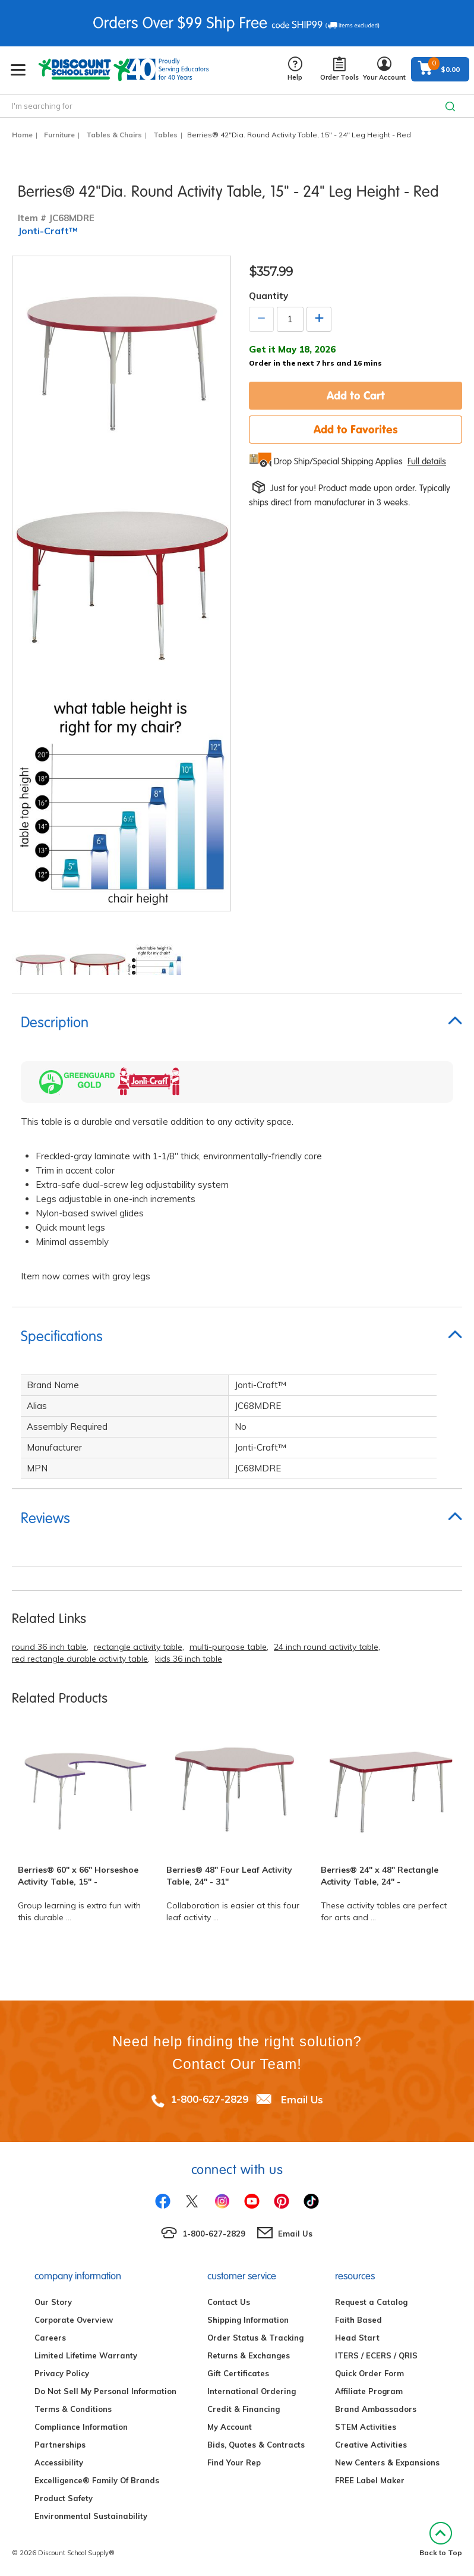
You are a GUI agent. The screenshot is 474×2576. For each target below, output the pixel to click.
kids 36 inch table (188, 1658)
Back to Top (440, 2539)
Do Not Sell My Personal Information (105, 2391)
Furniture (59, 134)
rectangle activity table (138, 1646)
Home (22, 134)
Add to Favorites (356, 429)
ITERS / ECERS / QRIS (376, 2355)
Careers (50, 2337)
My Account (229, 2427)
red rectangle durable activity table (80, 1658)
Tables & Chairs (114, 134)
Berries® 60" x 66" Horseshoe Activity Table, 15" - (78, 1875)
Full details (426, 461)
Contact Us (228, 2302)
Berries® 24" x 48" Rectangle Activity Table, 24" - (379, 1875)
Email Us (302, 2099)
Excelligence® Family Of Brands (96, 2480)
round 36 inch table (49, 1646)
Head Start (357, 2337)
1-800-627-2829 (209, 2099)
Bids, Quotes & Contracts (256, 2444)
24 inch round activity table (326, 1646)
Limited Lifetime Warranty (85, 2355)
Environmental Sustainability (90, 2516)
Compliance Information (81, 2427)
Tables (165, 134)
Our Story (53, 2302)
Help (295, 69)
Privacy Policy (61, 2373)
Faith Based (358, 2320)
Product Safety (63, 2498)
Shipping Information (248, 2320)
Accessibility (58, 2462)
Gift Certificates (238, 2373)
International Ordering (251, 2391)
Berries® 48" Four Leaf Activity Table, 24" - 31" (229, 1875)
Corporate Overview (73, 2320)
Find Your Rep (234, 2462)
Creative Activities (371, 2444)
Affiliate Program (369, 2391)
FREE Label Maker (370, 2480)
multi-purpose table (228, 1646)
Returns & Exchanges (248, 2355)
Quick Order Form (369, 2373)
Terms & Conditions (73, 2409)
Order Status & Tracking (255, 2337)
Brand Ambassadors (375, 2409)
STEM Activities (365, 2427)
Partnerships (60, 2444)
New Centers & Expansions (387, 2462)
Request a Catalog (371, 2302)
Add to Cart (356, 395)
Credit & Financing (243, 2409)
